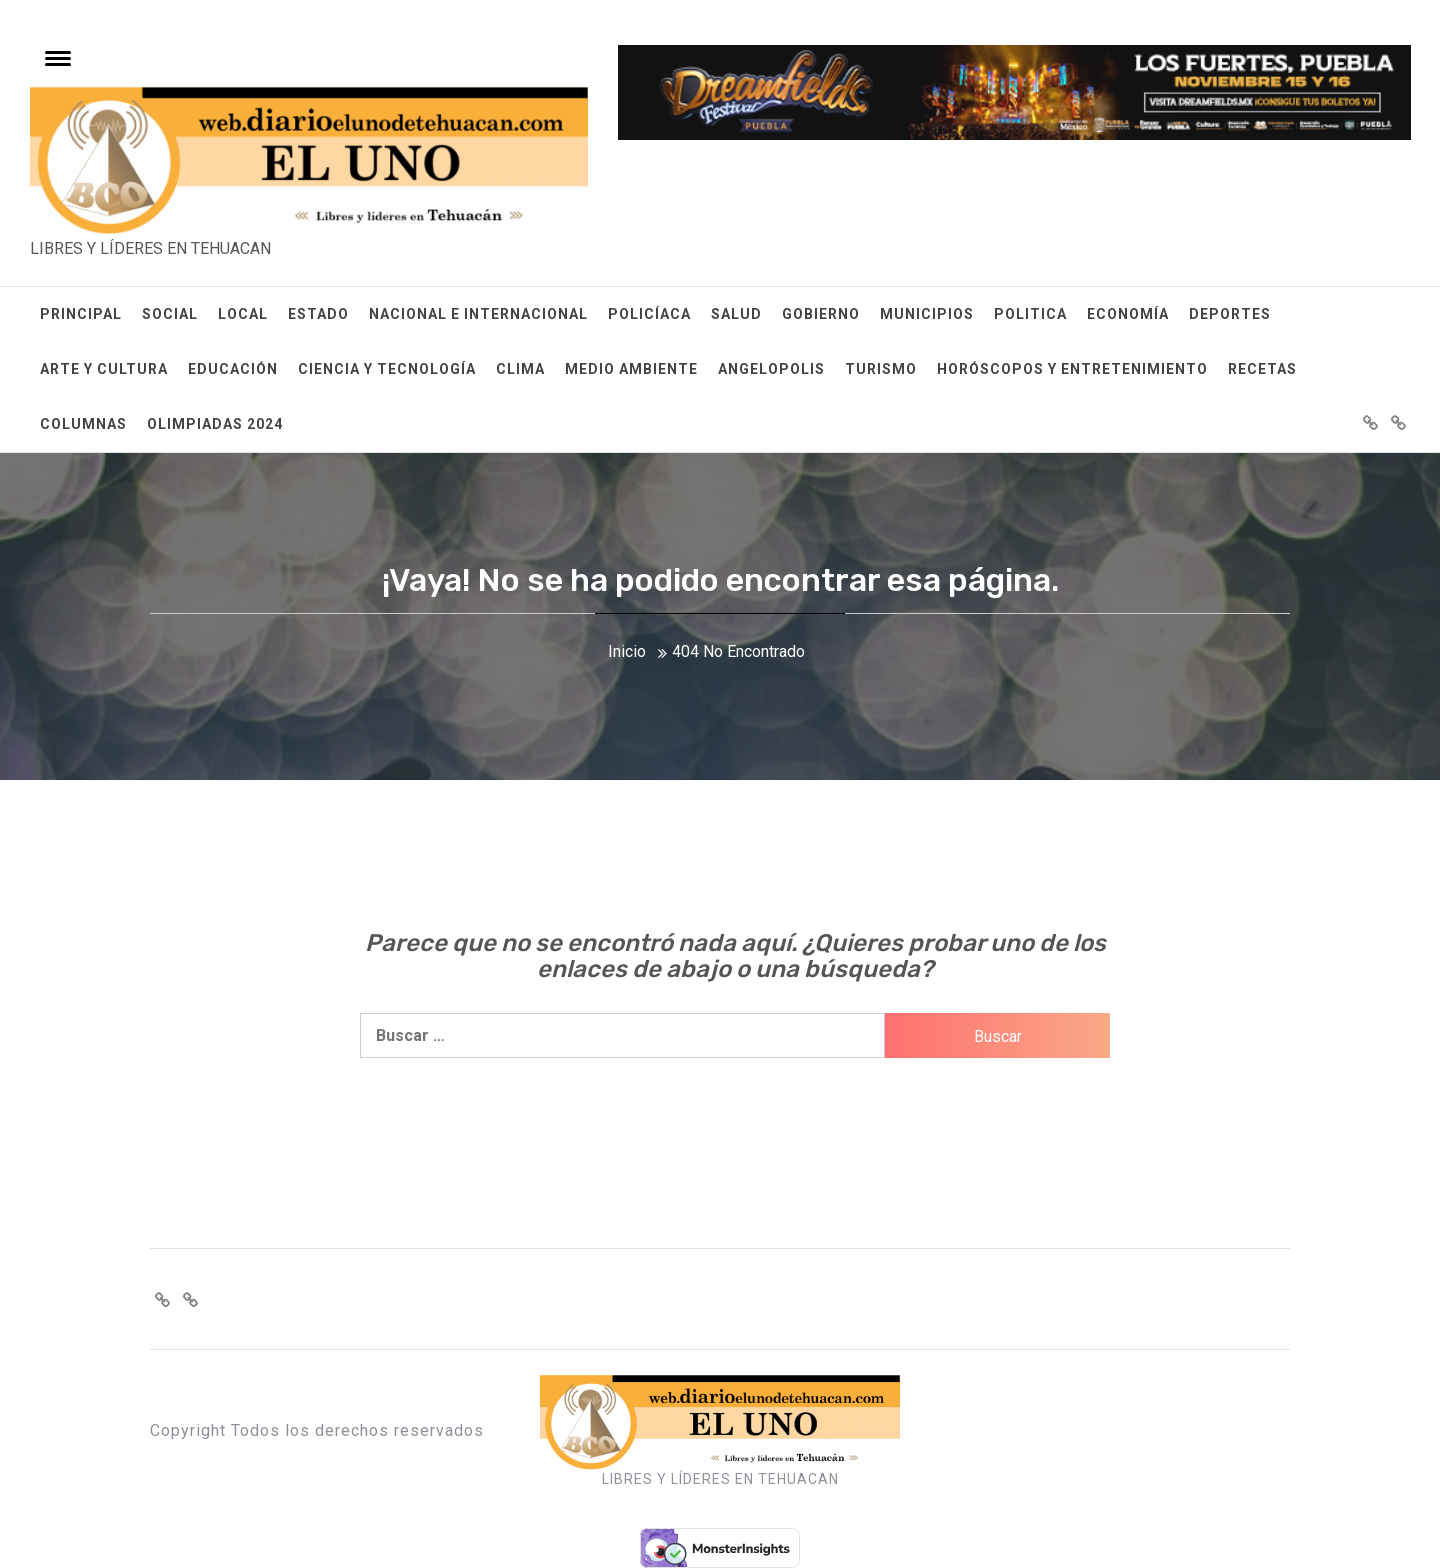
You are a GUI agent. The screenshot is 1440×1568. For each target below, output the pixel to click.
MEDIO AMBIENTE (631, 369)
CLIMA (520, 369)
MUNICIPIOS (927, 314)
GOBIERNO (821, 314)
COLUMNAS (83, 424)
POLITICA (1030, 314)
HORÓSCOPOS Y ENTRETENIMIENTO (1072, 369)
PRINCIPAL (81, 314)
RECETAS (1262, 369)
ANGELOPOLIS (771, 369)
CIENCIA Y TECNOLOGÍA (387, 369)
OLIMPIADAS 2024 (215, 424)
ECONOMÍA (1128, 314)
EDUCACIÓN (233, 369)
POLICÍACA (649, 314)
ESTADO (318, 314)
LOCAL (243, 314)
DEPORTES (1230, 314)
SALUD (736, 314)
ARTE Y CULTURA (104, 369)
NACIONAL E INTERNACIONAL (478, 314)
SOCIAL (170, 314)
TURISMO (881, 369)
